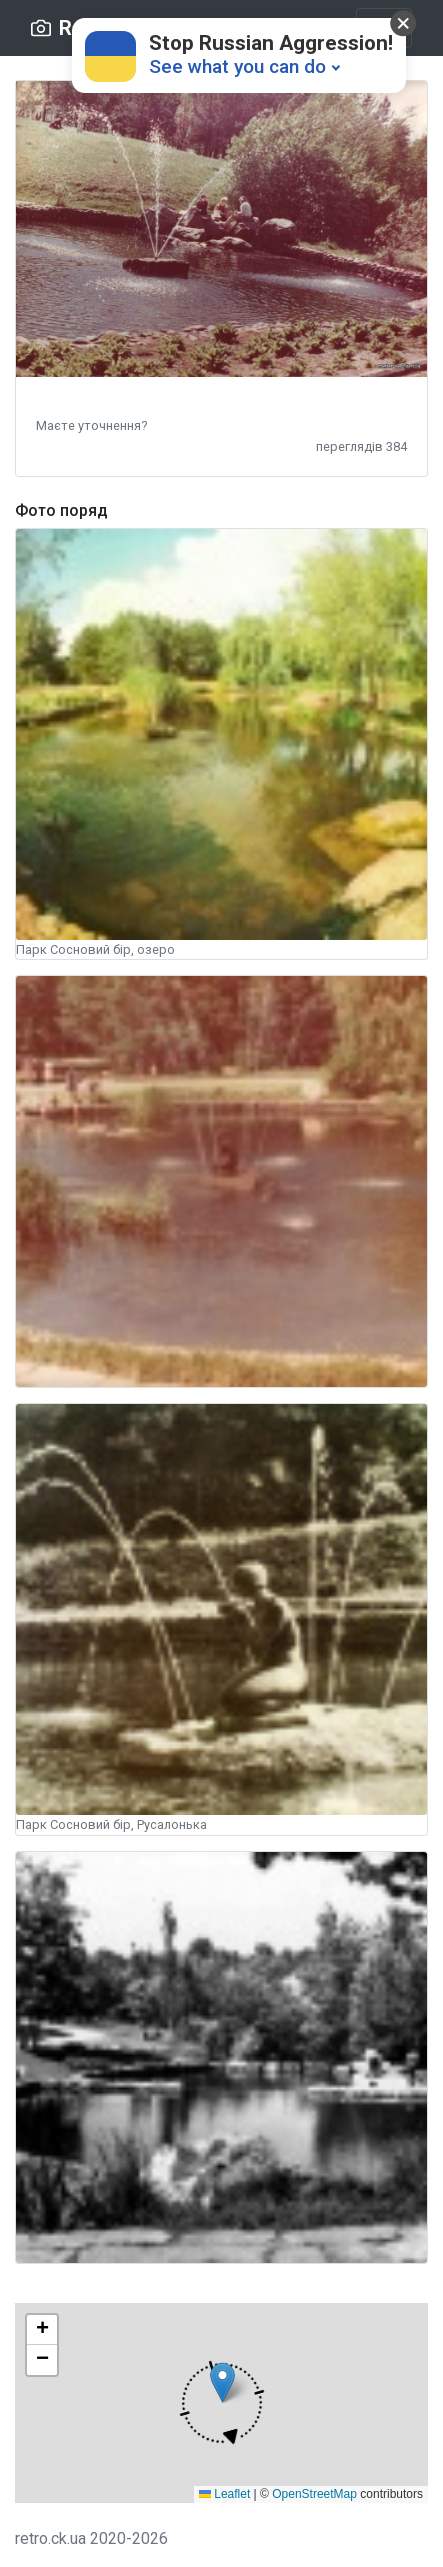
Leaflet (224, 2494)
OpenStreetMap (314, 2494)
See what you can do (237, 66)
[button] (91, 424)
